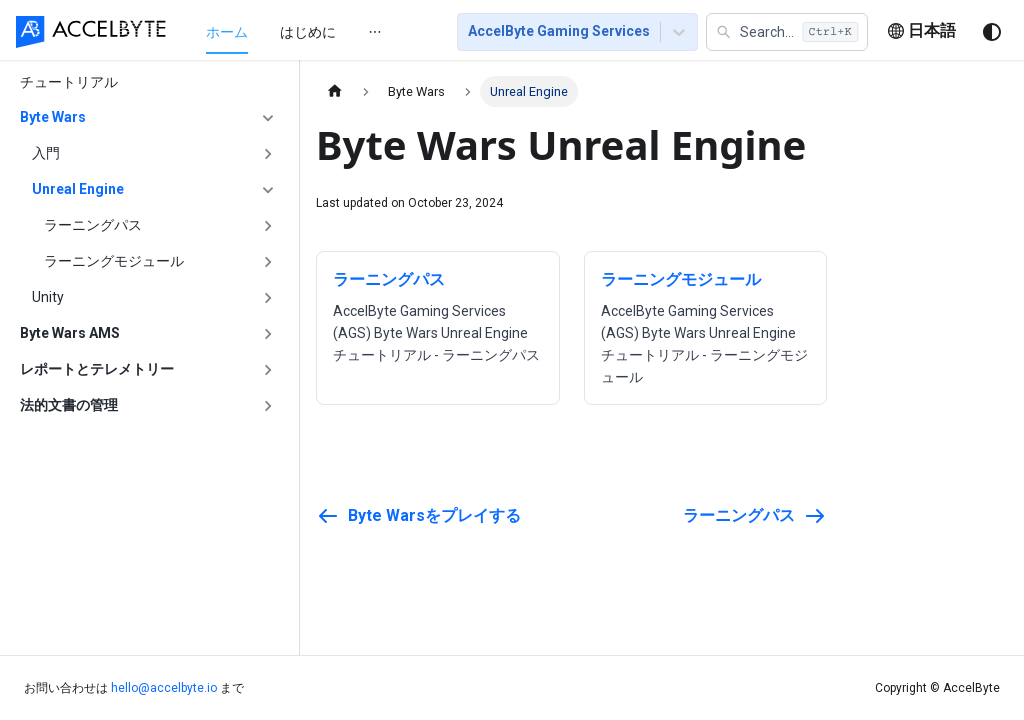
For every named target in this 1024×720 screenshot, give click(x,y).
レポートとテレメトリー (97, 369)
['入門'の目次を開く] (268, 154)
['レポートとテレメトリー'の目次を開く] (268, 370)
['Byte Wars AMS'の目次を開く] (268, 334)
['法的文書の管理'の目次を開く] (268, 406)
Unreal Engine (78, 189)
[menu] (307, 31)
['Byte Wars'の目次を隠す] (268, 118)
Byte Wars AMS (70, 333)
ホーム (227, 32)
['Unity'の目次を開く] (268, 298)
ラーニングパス (93, 225)
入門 (46, 153)
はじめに (308, 32)
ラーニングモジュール (114, 261)
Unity (48, 297)
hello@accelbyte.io (164, 688)
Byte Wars (53, 117)
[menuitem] (227, 31)
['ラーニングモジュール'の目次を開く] (268, 262)
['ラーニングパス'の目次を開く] (268, 226)
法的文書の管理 (69, 405)
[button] (787, 32)
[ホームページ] (335, 91)
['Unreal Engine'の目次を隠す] (268, 190)
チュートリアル (69, 82)
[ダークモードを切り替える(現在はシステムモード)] (992, 32)
